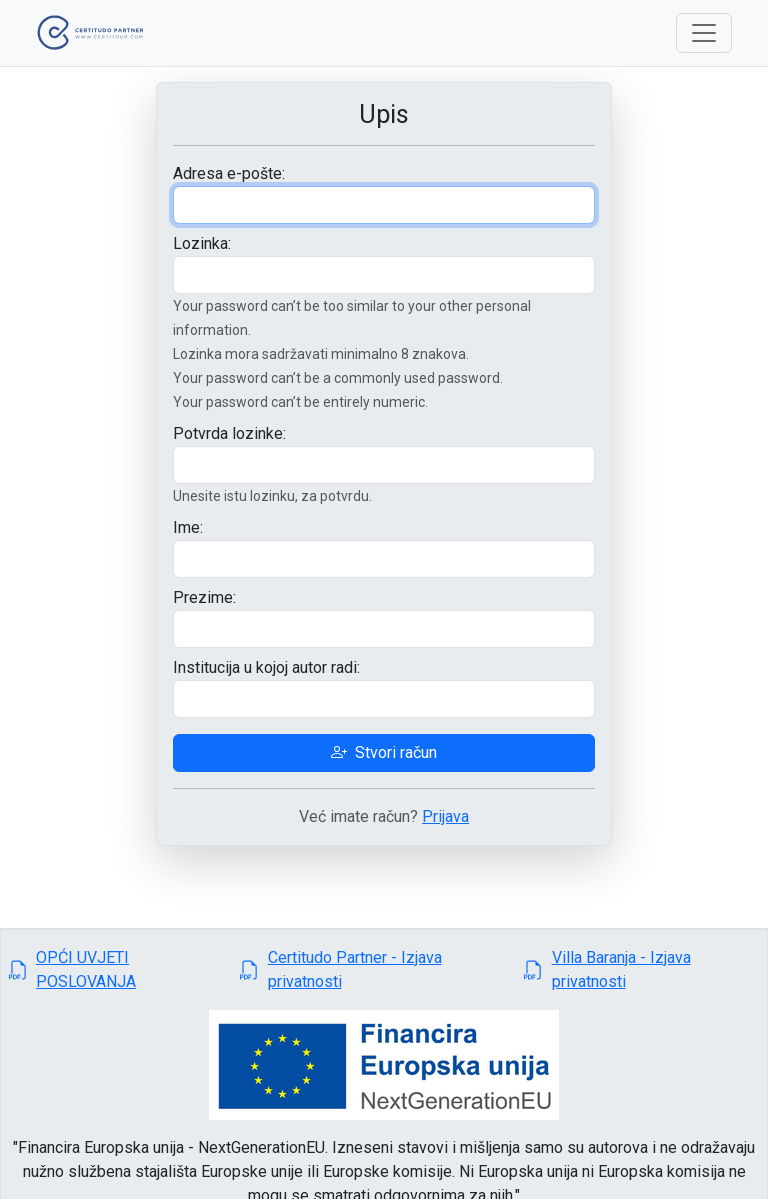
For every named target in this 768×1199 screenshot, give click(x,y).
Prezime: (204, 597)
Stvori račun (384, 752)
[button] (116, 970)
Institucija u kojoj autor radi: (266, 667)
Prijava (445, 816)
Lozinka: (202, 243)
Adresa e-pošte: (229, 173)
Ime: (188, 527)
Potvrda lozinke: (229, 433)
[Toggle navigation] (704, 33)
